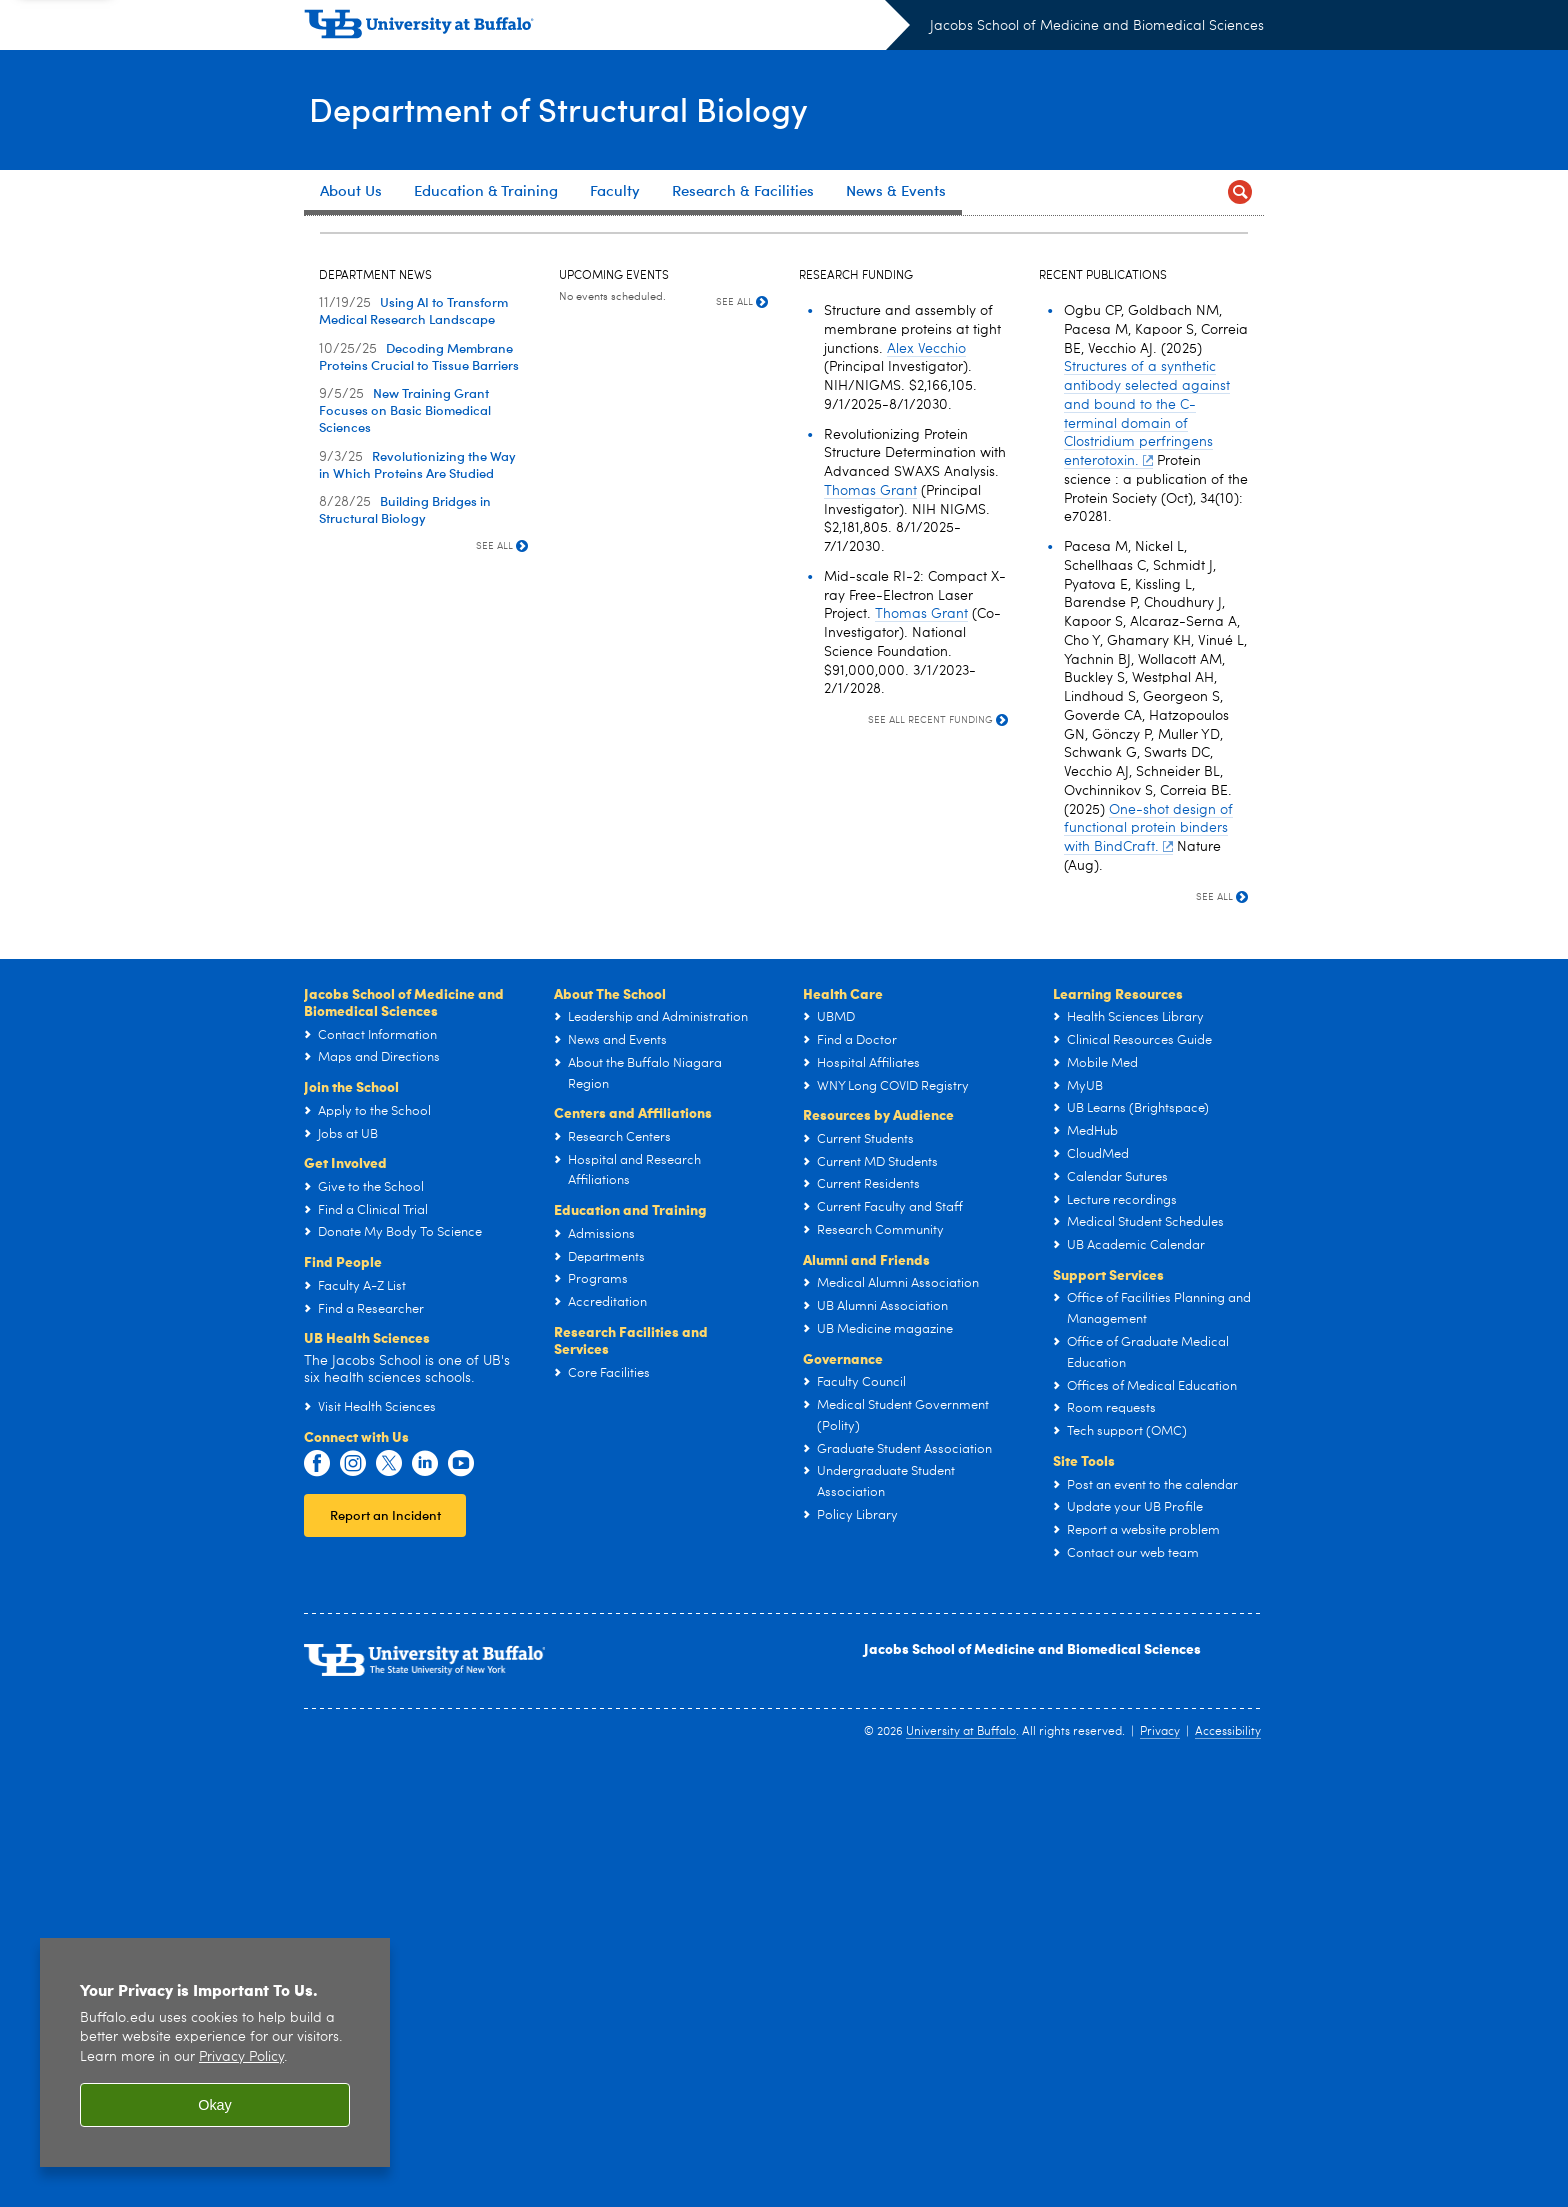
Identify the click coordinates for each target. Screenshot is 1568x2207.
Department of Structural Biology (577, 108)
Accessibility (1228, 2168)
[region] (215, 2052)
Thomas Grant (870, 927)
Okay (215, 2105)
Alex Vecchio (926, 785)
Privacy (1160, 2168)
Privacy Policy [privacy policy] (241, 2057)
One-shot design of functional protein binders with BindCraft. (1148, 1265)
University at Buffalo (961, 2168)
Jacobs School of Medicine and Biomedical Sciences (1097, 26)
